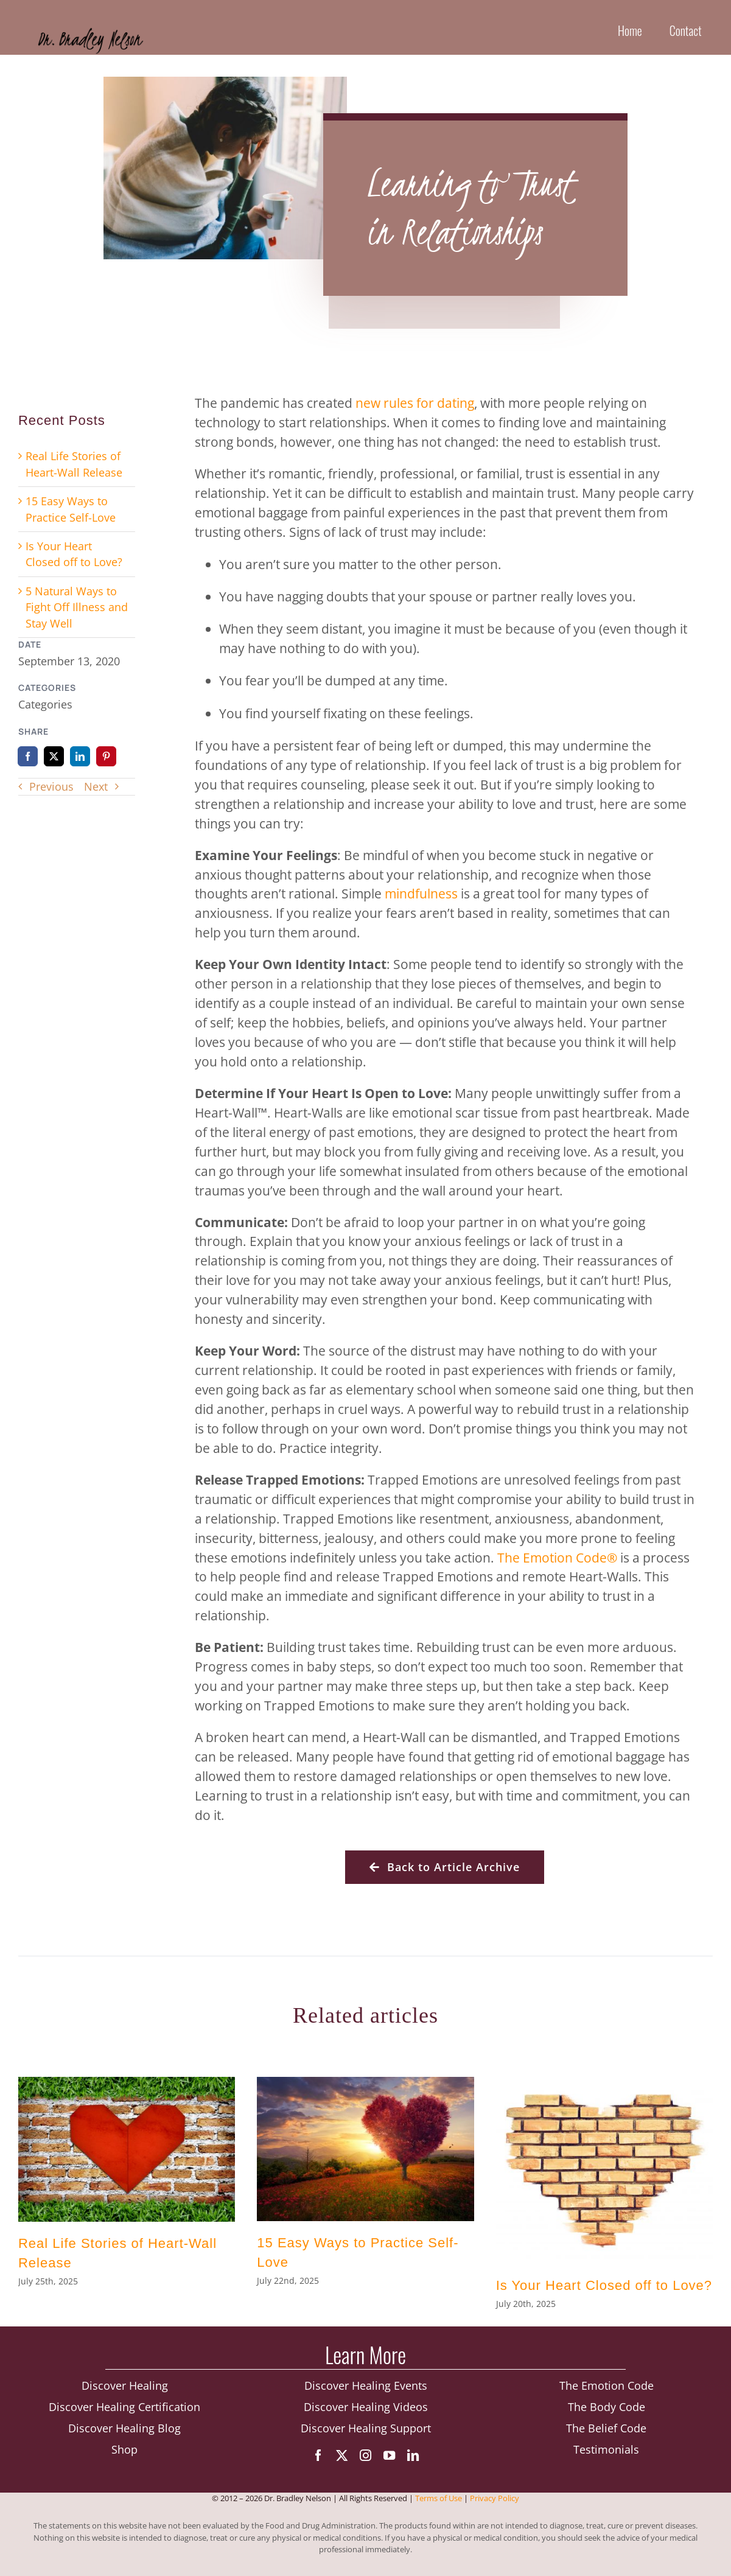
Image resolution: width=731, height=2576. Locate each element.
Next (96, 786)
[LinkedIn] (80, 756)
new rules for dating (414, 402)
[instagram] (365, 2461)
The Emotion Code (552, 1557)
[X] (54, 756)
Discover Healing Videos (366, 2413)
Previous (51, 786)
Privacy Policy (494, 2506)
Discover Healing (125, 2391)
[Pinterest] (106, 756)
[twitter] (342, 2461)
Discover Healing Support (366, 2434)
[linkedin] (413, 2461)
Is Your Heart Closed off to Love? (604, 2285)
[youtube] (389, 2461)
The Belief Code (606, 2434)
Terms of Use (438, 2506)
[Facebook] (28, 756)
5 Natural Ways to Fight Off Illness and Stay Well (77, 607)
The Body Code (606, 2413)
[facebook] (318, 2461)
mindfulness (421, 893)
